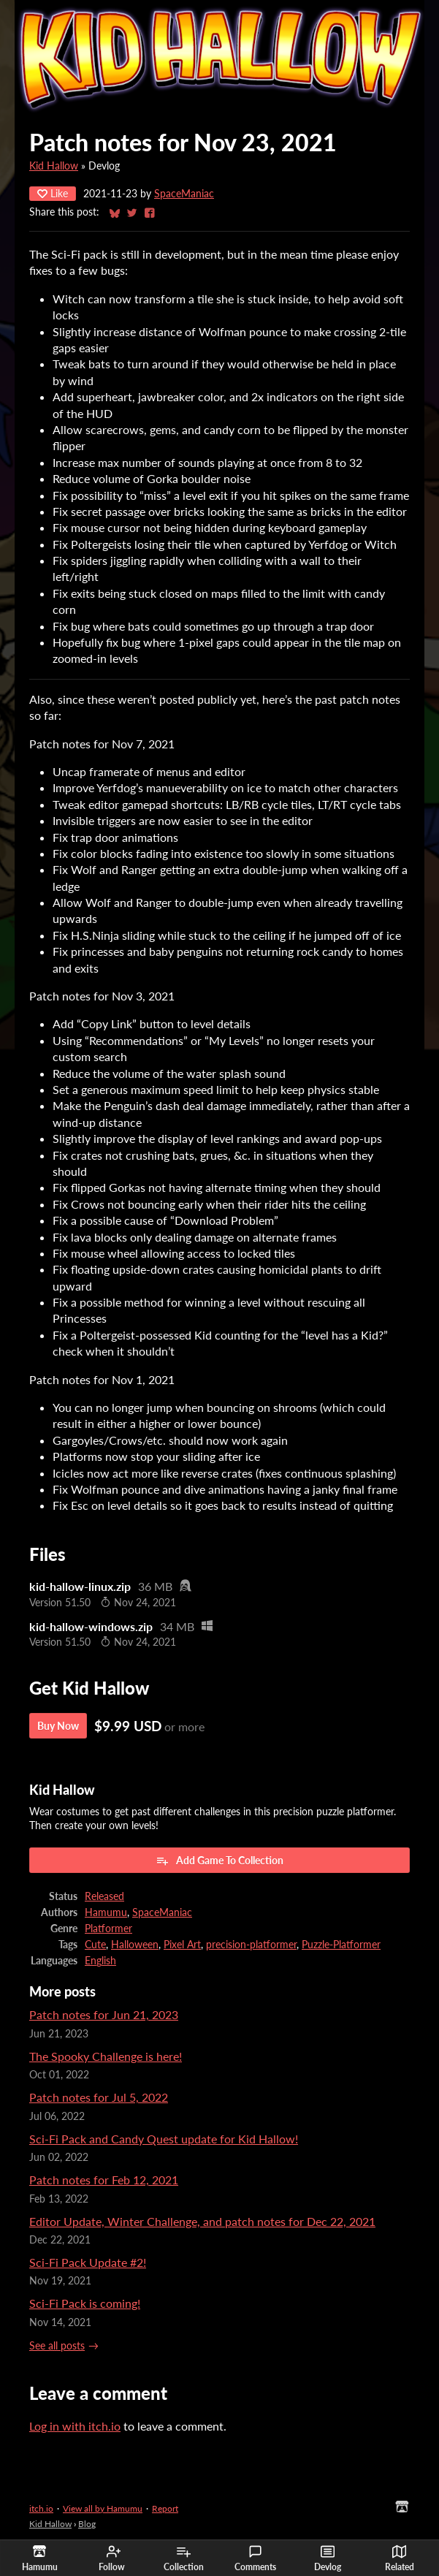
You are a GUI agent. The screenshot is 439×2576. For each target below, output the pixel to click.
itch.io (41, 2508)
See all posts (57, 2346)
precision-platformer (251, 1944)
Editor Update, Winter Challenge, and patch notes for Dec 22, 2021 (202, 2221)
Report (165, 2508)
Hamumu (106, 1912)
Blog (87, 2523)
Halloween (135, 1944)
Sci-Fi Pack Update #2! (87, 2262)
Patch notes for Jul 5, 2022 (98, 2097)
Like (52, 193)
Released (104, 1896)
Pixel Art (182, 1944)
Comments (255, 2558)
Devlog (327, 2558)
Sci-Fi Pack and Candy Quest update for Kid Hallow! (163, 2139)
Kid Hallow (53, 166)
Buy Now (58, 1726)
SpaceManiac (184, 194)
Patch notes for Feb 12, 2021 (103, 2179)
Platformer (108, 1928)
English (100, 1961)
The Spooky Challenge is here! (105, 2056)
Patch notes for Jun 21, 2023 (103, 2014)
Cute (95, 1944)
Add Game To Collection (219, 1860)
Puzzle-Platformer (341, 1944)
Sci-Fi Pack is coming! (84, 2303)
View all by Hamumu (102, 2508)
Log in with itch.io (75, 2426)
